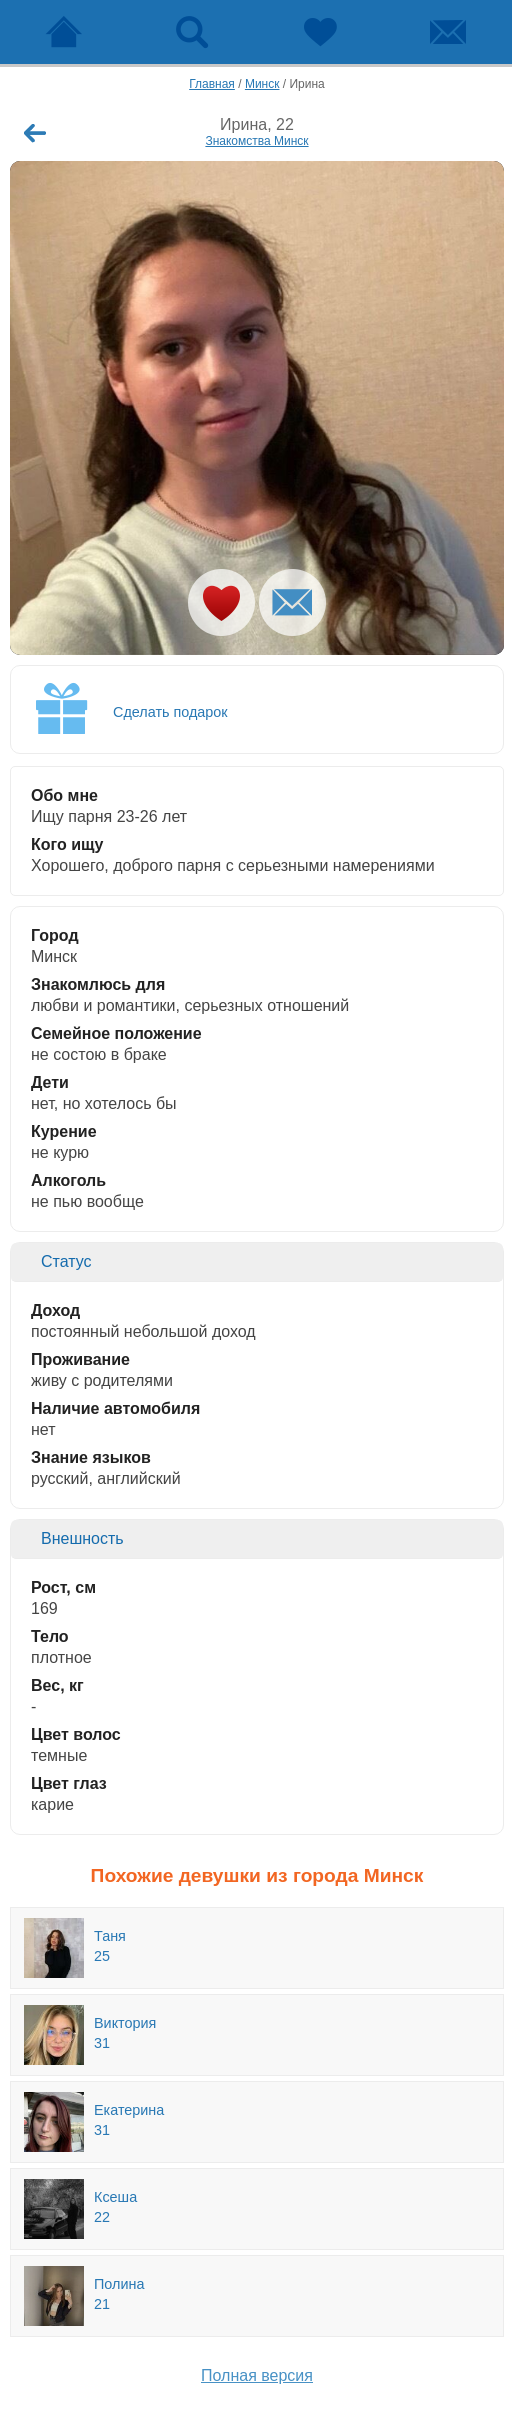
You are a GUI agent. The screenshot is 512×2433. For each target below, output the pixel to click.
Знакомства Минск (256, 141)
